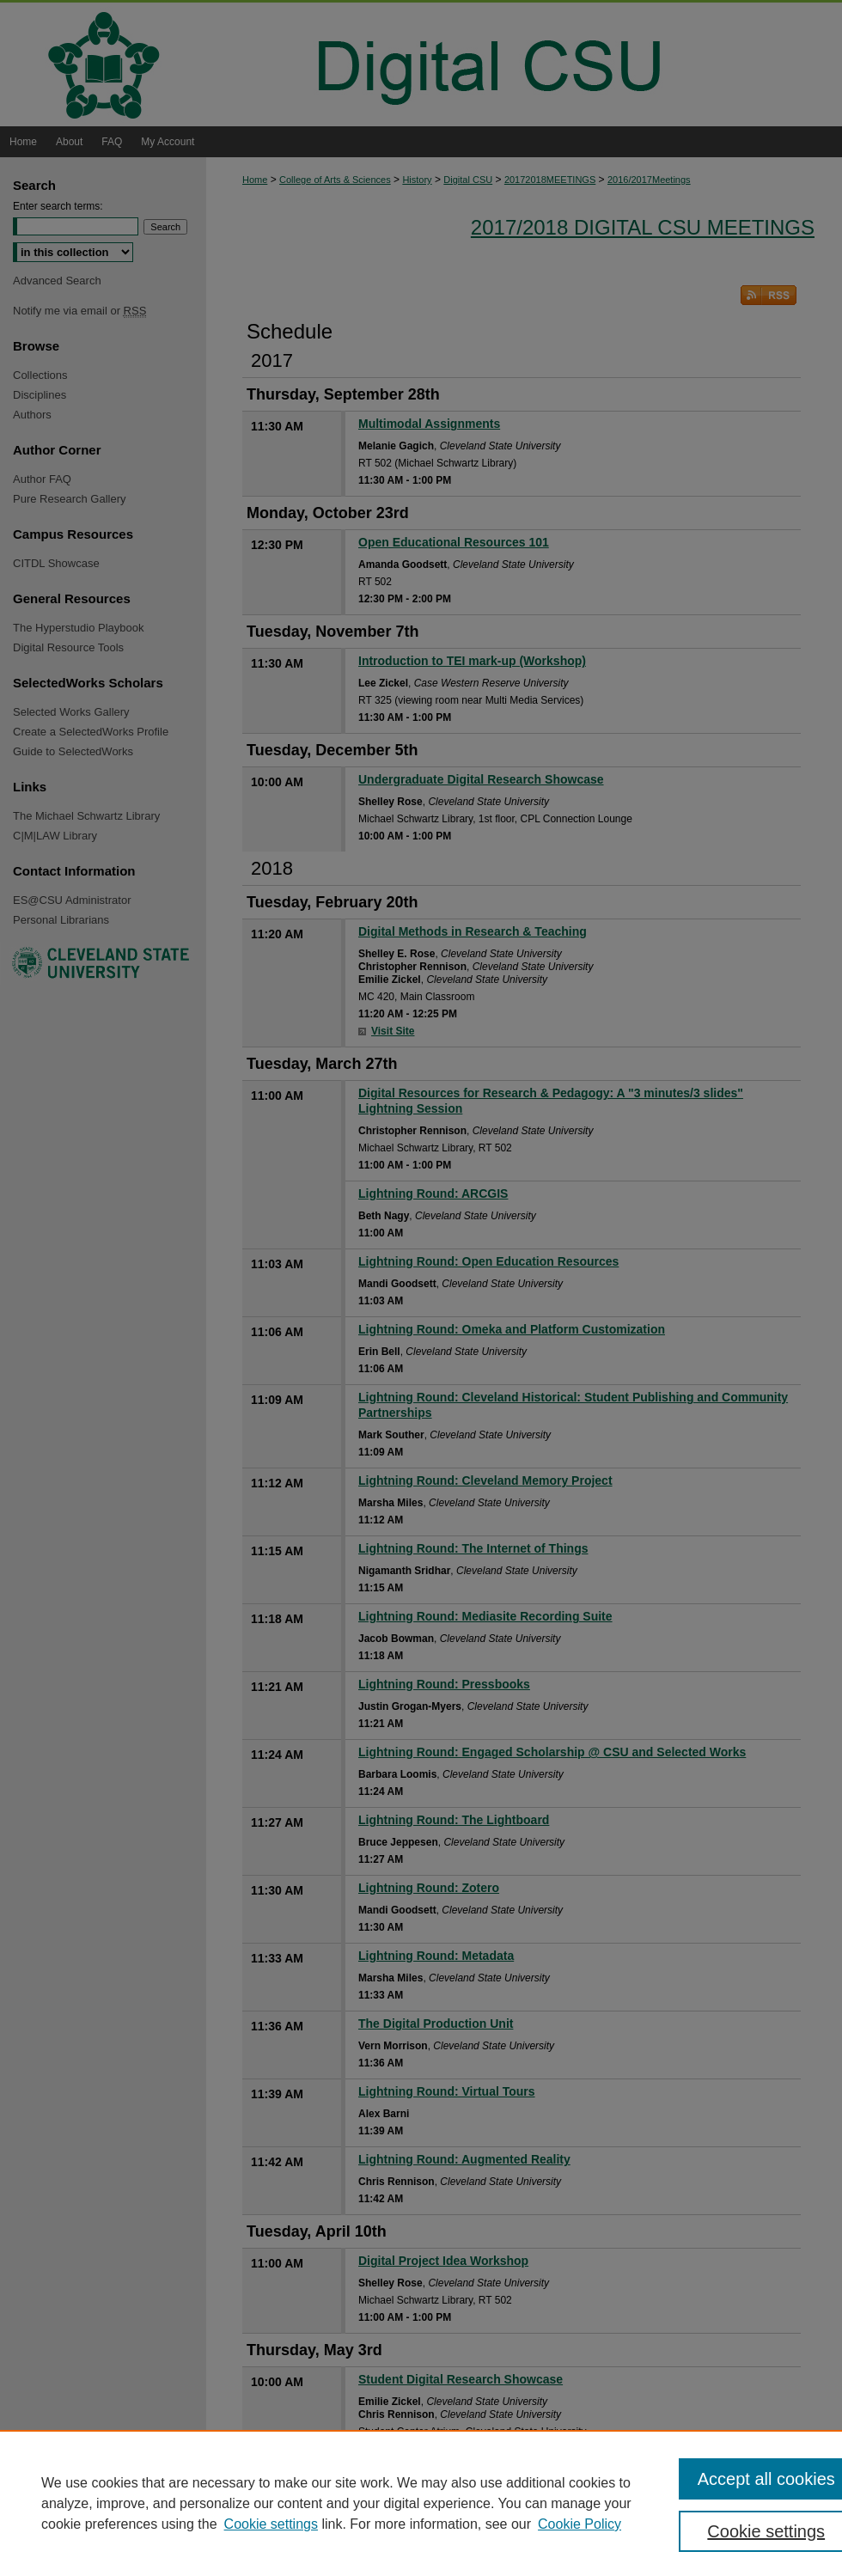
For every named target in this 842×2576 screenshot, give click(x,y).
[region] (421, 2503)
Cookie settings (271, 2524)
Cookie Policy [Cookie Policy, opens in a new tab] (579, 2524)
